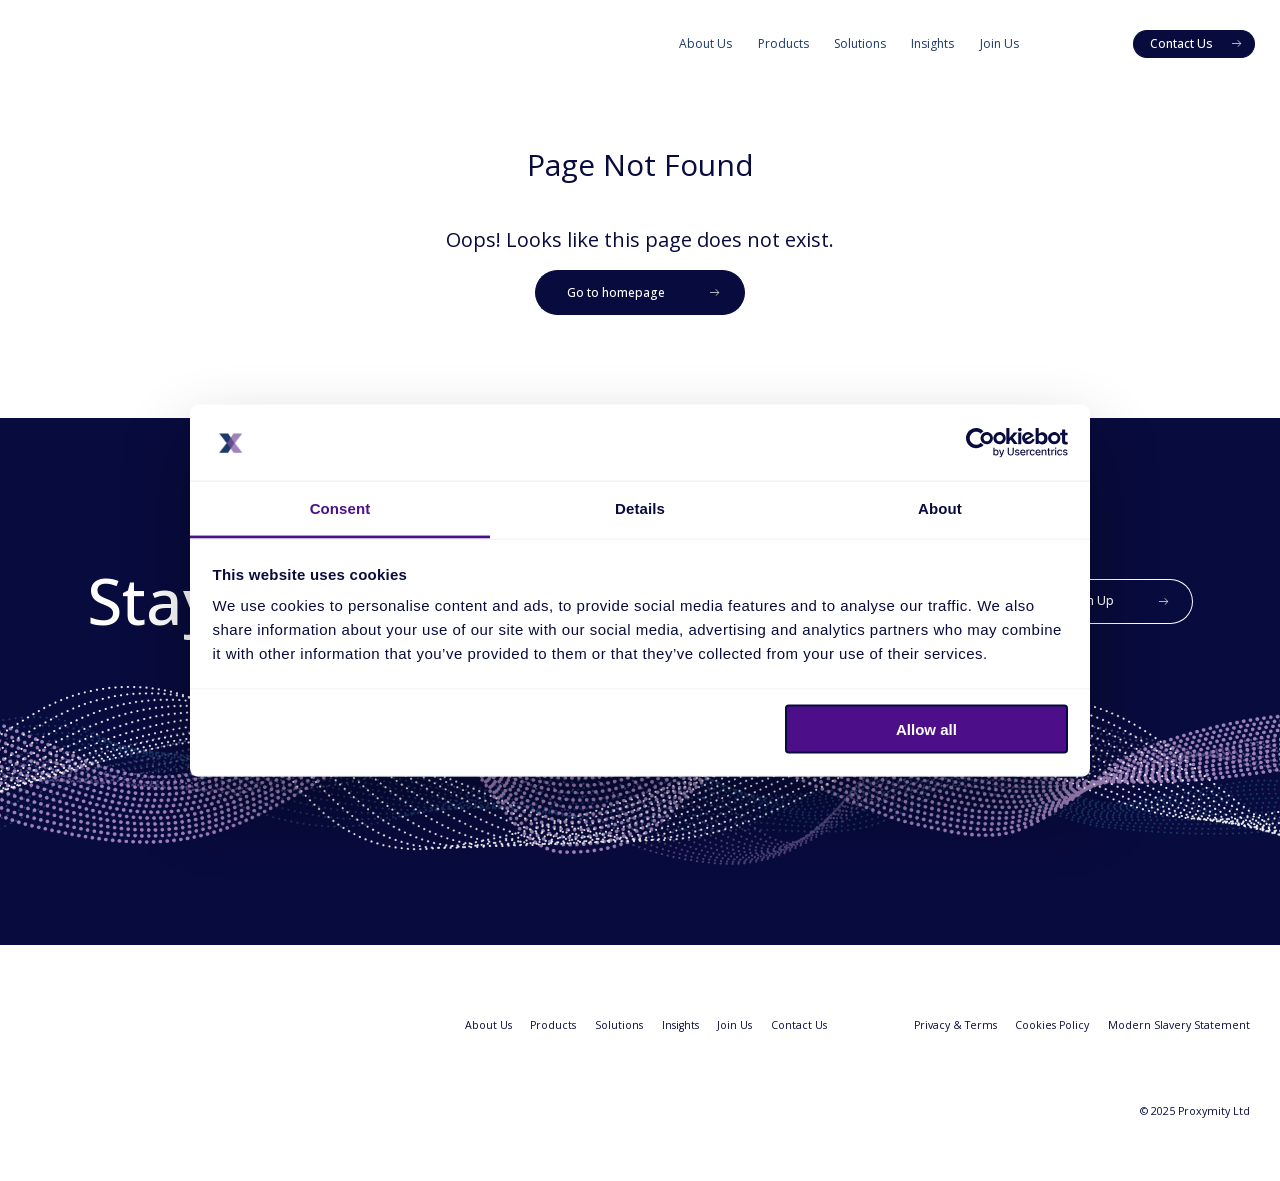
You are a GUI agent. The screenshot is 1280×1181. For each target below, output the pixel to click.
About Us (705, 43)
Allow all (926, 728)
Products (783, 43)
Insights (932, 43)
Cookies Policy (1052, 1025)
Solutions (860, 43)
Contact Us (799, 1025)
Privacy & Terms (955, 1025)
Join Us (999, 43)
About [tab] (940, 508)
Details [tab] (640, 508)
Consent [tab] (340, 508)
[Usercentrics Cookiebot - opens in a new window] (980, 442)
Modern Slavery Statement (1179, 1025)
